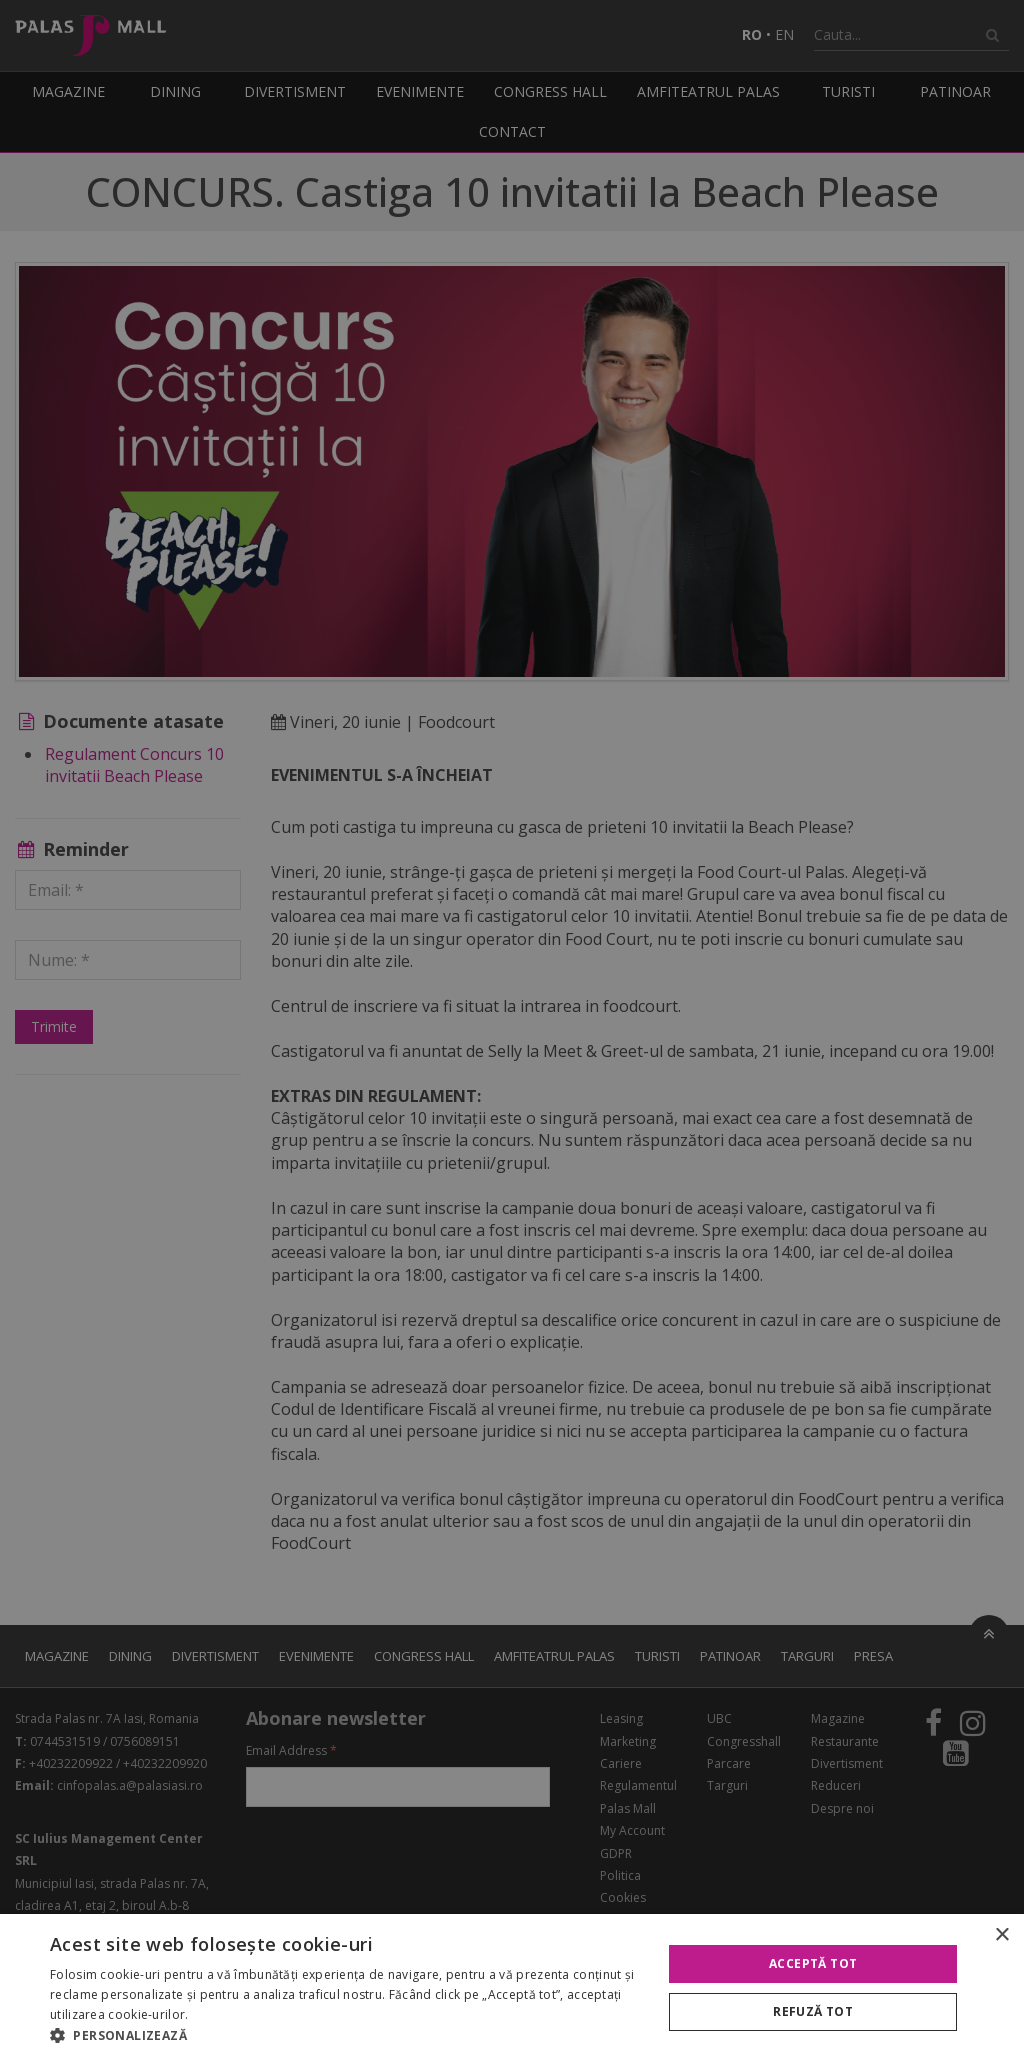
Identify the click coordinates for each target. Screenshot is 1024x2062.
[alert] (512, 1031)
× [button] (1001, 1935)
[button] (347, 2036)
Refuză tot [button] (813, 2011)
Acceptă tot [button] (813, 1963)
